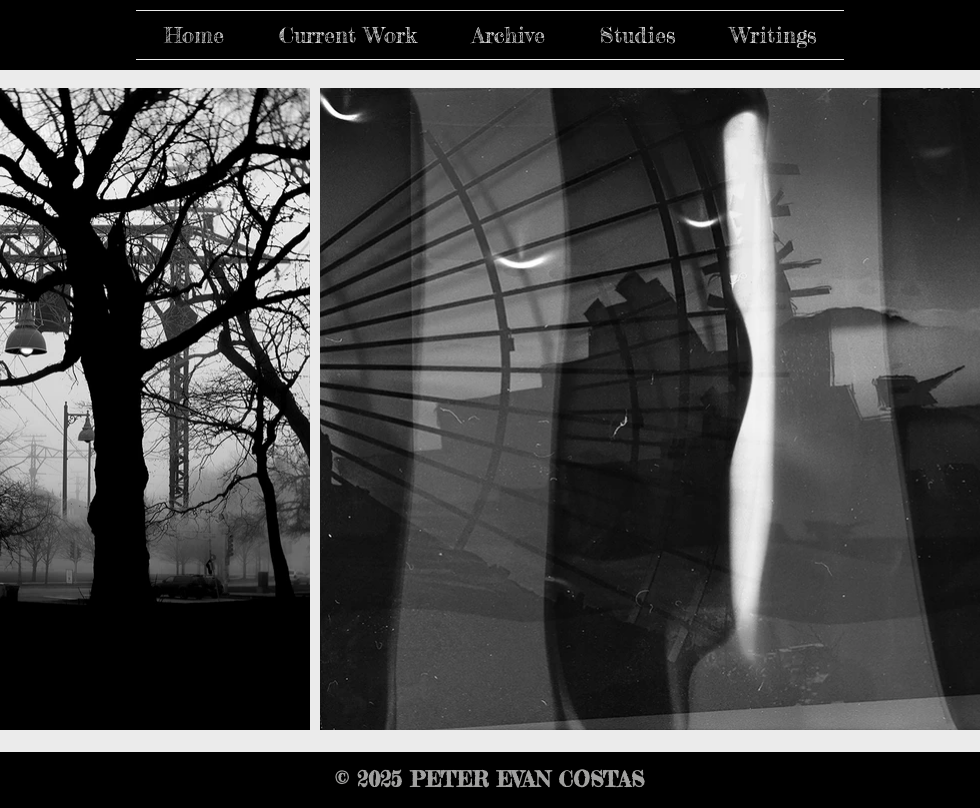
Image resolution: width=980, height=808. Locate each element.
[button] (347, 35)
